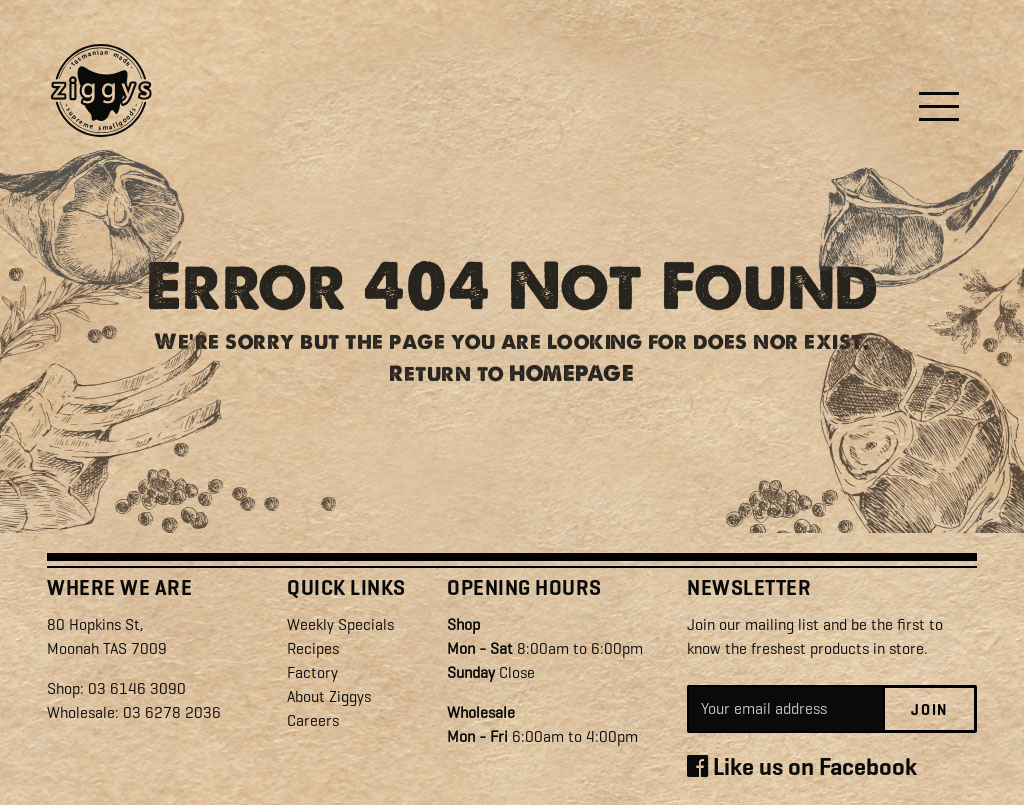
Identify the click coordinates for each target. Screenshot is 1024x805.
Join (929, 710)
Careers (313, 720)
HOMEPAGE (571, 378)
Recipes (313, 648)
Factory (312, 672)
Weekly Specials (340, 624)
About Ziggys (329, 696)
